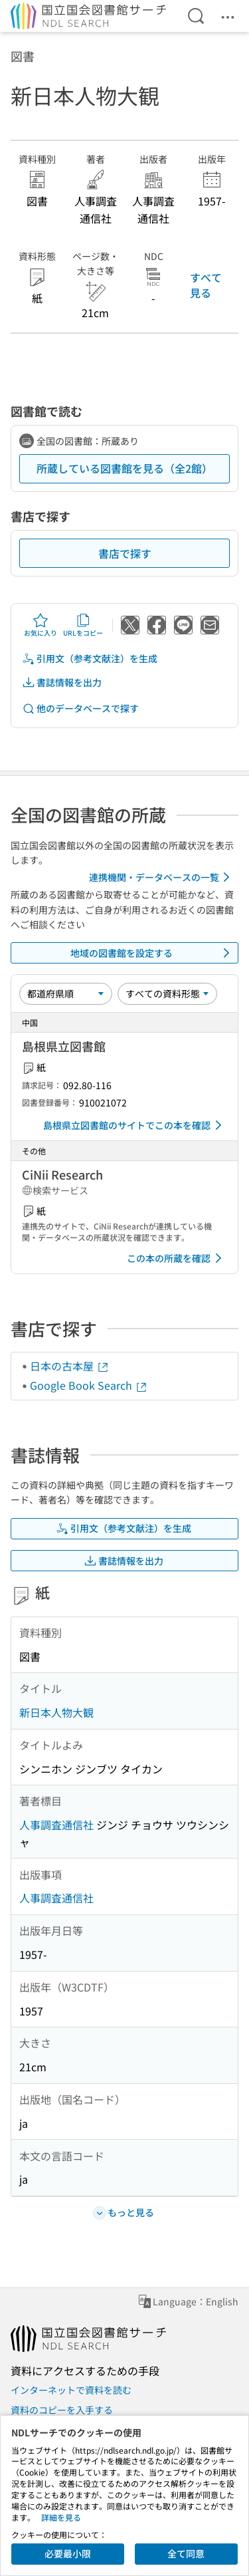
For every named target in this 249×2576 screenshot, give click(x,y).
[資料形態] (167, 993)
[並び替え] (65, 993)
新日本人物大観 (56, 1712)
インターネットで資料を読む (71, 2389)
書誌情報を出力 (62, 683)
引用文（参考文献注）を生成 (89, 659)
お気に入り (40, 625)
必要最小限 (67, 2553)
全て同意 (186, 2553)
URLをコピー (83, 625)
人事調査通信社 (56, 1825)
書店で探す (124, 553)
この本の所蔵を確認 (176, 1258)
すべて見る (206, 284)
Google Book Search (89, 1385)
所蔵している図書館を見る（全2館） (124, 468)
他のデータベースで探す (80, 708)
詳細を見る (61, 2517)
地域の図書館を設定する (152, 953)
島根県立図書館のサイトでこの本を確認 (134, 1125)
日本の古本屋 (70, 1366)
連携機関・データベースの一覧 (161, 877)
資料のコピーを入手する (62, 2409)
